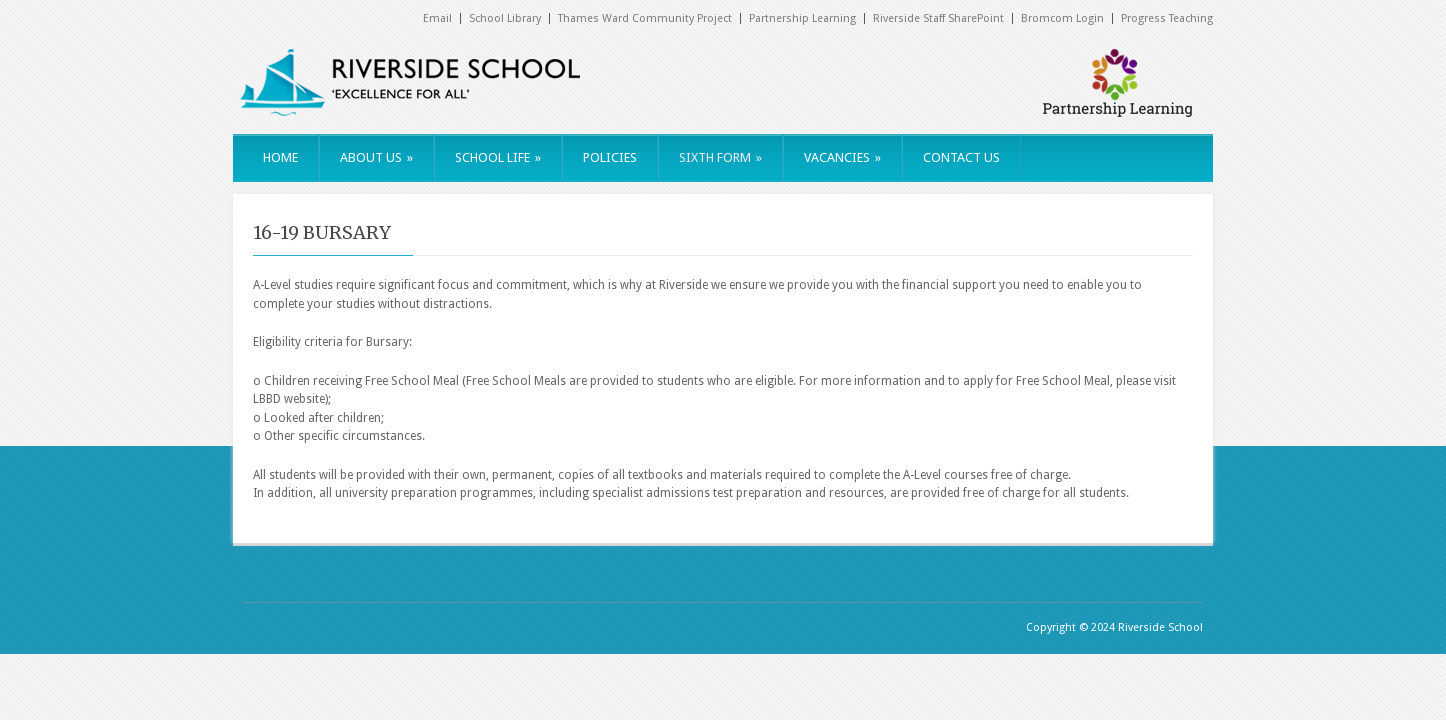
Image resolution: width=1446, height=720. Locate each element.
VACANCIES (842, 157)
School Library (505, 18)
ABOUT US (376, 157)
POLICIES (610, 157)
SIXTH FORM (720, 157)
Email (437, 18)
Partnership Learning (802, 18)
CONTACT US (961, 157)
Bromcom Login (1062, 18)
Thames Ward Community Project (645, 18)
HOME (280, 157)
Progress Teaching (1167, 18)
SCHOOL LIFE (498, 157)
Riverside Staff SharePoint (938, 18)
